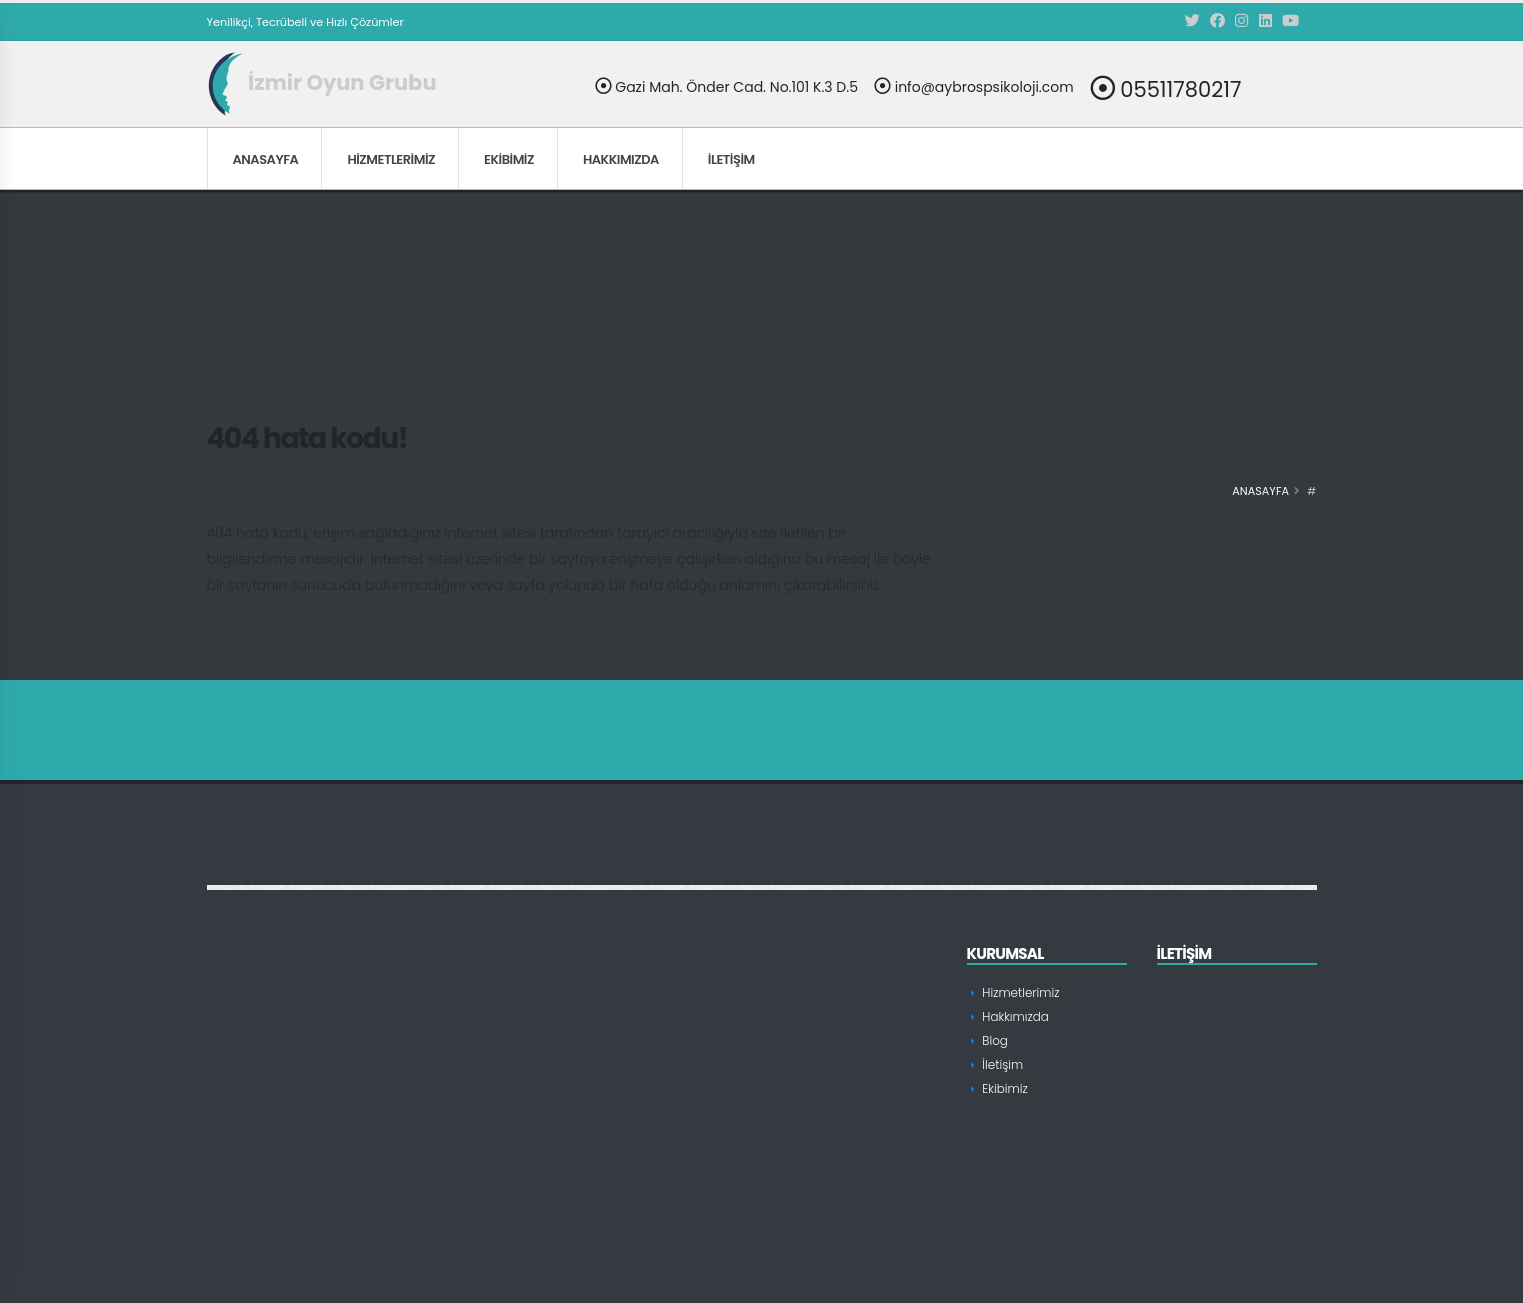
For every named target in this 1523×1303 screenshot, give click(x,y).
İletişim (731, 159)
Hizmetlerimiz (391, 159)
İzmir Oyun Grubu (322, 82)
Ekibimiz (509, 159)
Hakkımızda (621, 159)
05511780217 (1166, 88)
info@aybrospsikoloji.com (974, 87)
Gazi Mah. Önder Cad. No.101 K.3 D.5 (726, 87)
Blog (994, 1040)
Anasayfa (266, 159)
